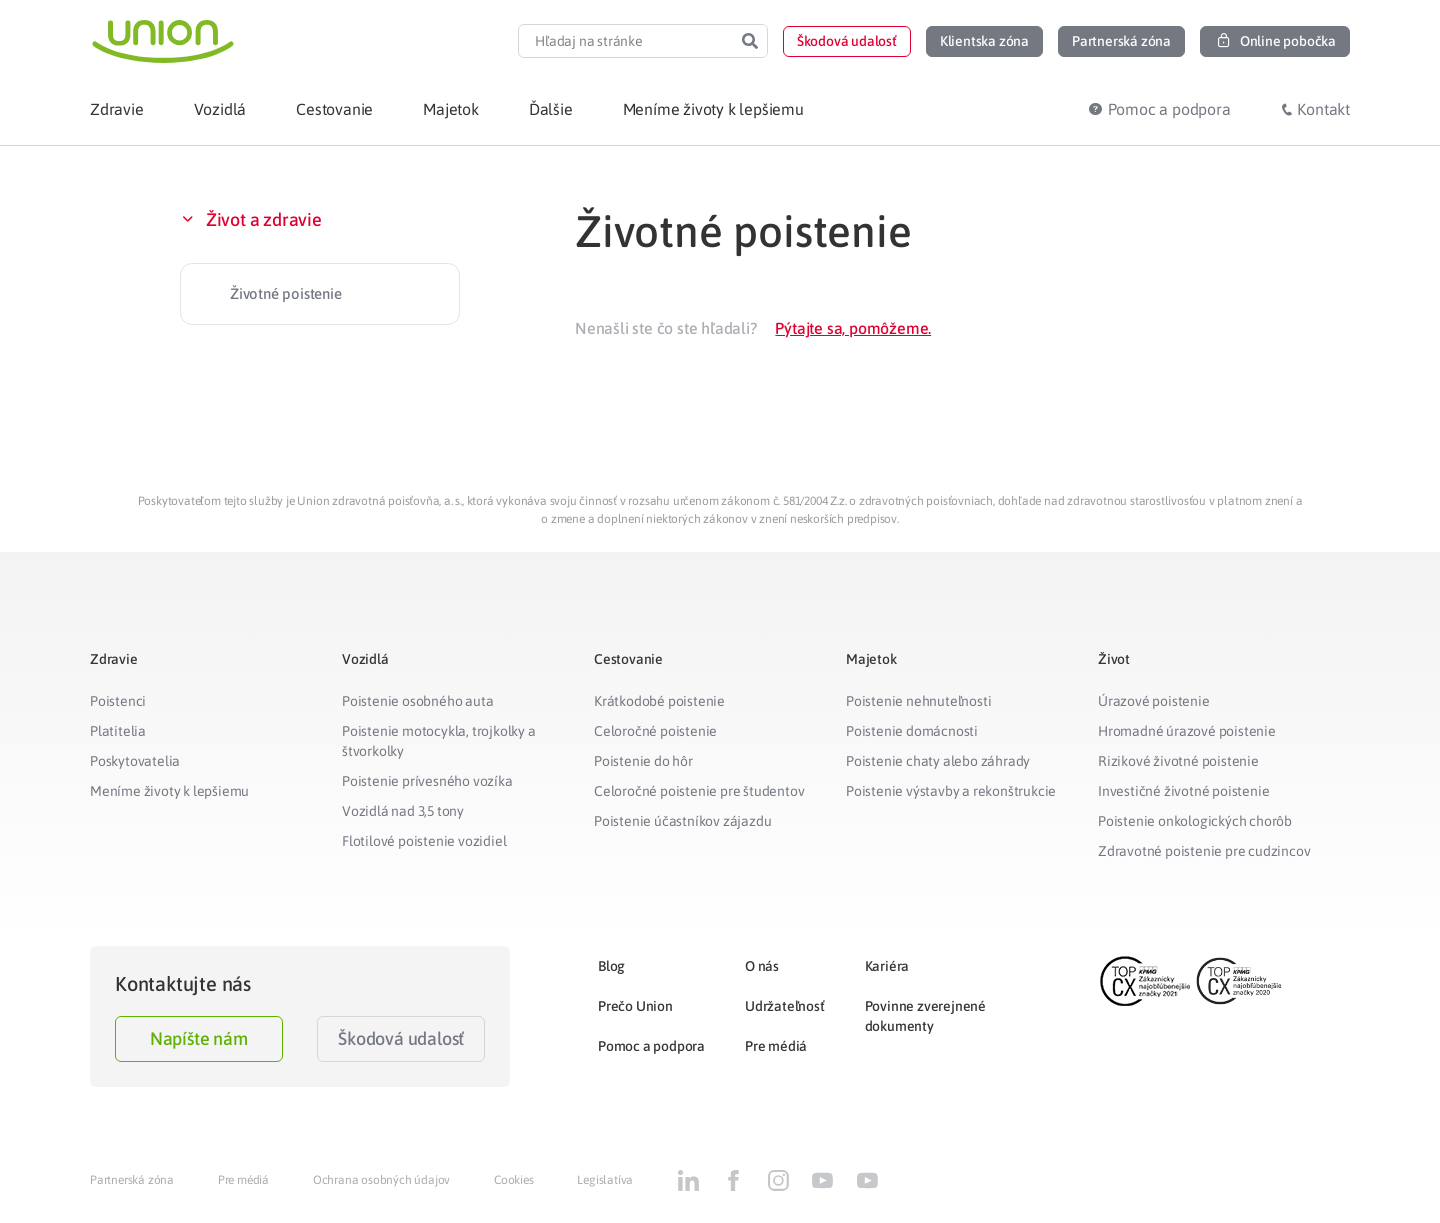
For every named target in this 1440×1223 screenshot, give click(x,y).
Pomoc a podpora (651, 1046)
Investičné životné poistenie (1183, 791)
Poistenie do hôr (643, 761)
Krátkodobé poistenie (659, 701)
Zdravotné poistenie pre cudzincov (1204, 851)
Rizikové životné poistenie (1178, 761)
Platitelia (118, 731)
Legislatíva (605, 1180)
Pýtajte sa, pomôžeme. (853, 328)
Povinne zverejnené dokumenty (925, 1016)
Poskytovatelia (135, 761)
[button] (847, 41)
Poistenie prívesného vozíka (427, 781)
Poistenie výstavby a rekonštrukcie (951, 791)
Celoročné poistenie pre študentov (699, 791)
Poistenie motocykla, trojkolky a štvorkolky (439, 741)
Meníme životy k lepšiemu (169, 791)
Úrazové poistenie (1154, 701)
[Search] (750, 41)
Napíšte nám (199, 1038)
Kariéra (887, 966)
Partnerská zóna (132, 1180)
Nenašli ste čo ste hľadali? (666, 328)
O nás (762, 966)
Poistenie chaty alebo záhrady (938, 761)
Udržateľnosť (785, 1006)
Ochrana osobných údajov (381, 1180)
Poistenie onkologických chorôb (1195, 821)
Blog (611, 966)
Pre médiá (776, 1046)
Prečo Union (635, 1006)
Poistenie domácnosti (912, 731)
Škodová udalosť (401, 1038)
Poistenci (118, 701)
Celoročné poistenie (655, 731)
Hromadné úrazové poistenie (1187, 731)
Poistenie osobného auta (417, 701)
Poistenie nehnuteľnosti (918, 701)
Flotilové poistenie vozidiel (424, 841)
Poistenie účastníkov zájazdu (682, 821)
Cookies (514, 1180)
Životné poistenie (286, 293)
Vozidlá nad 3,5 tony (403, 811)
